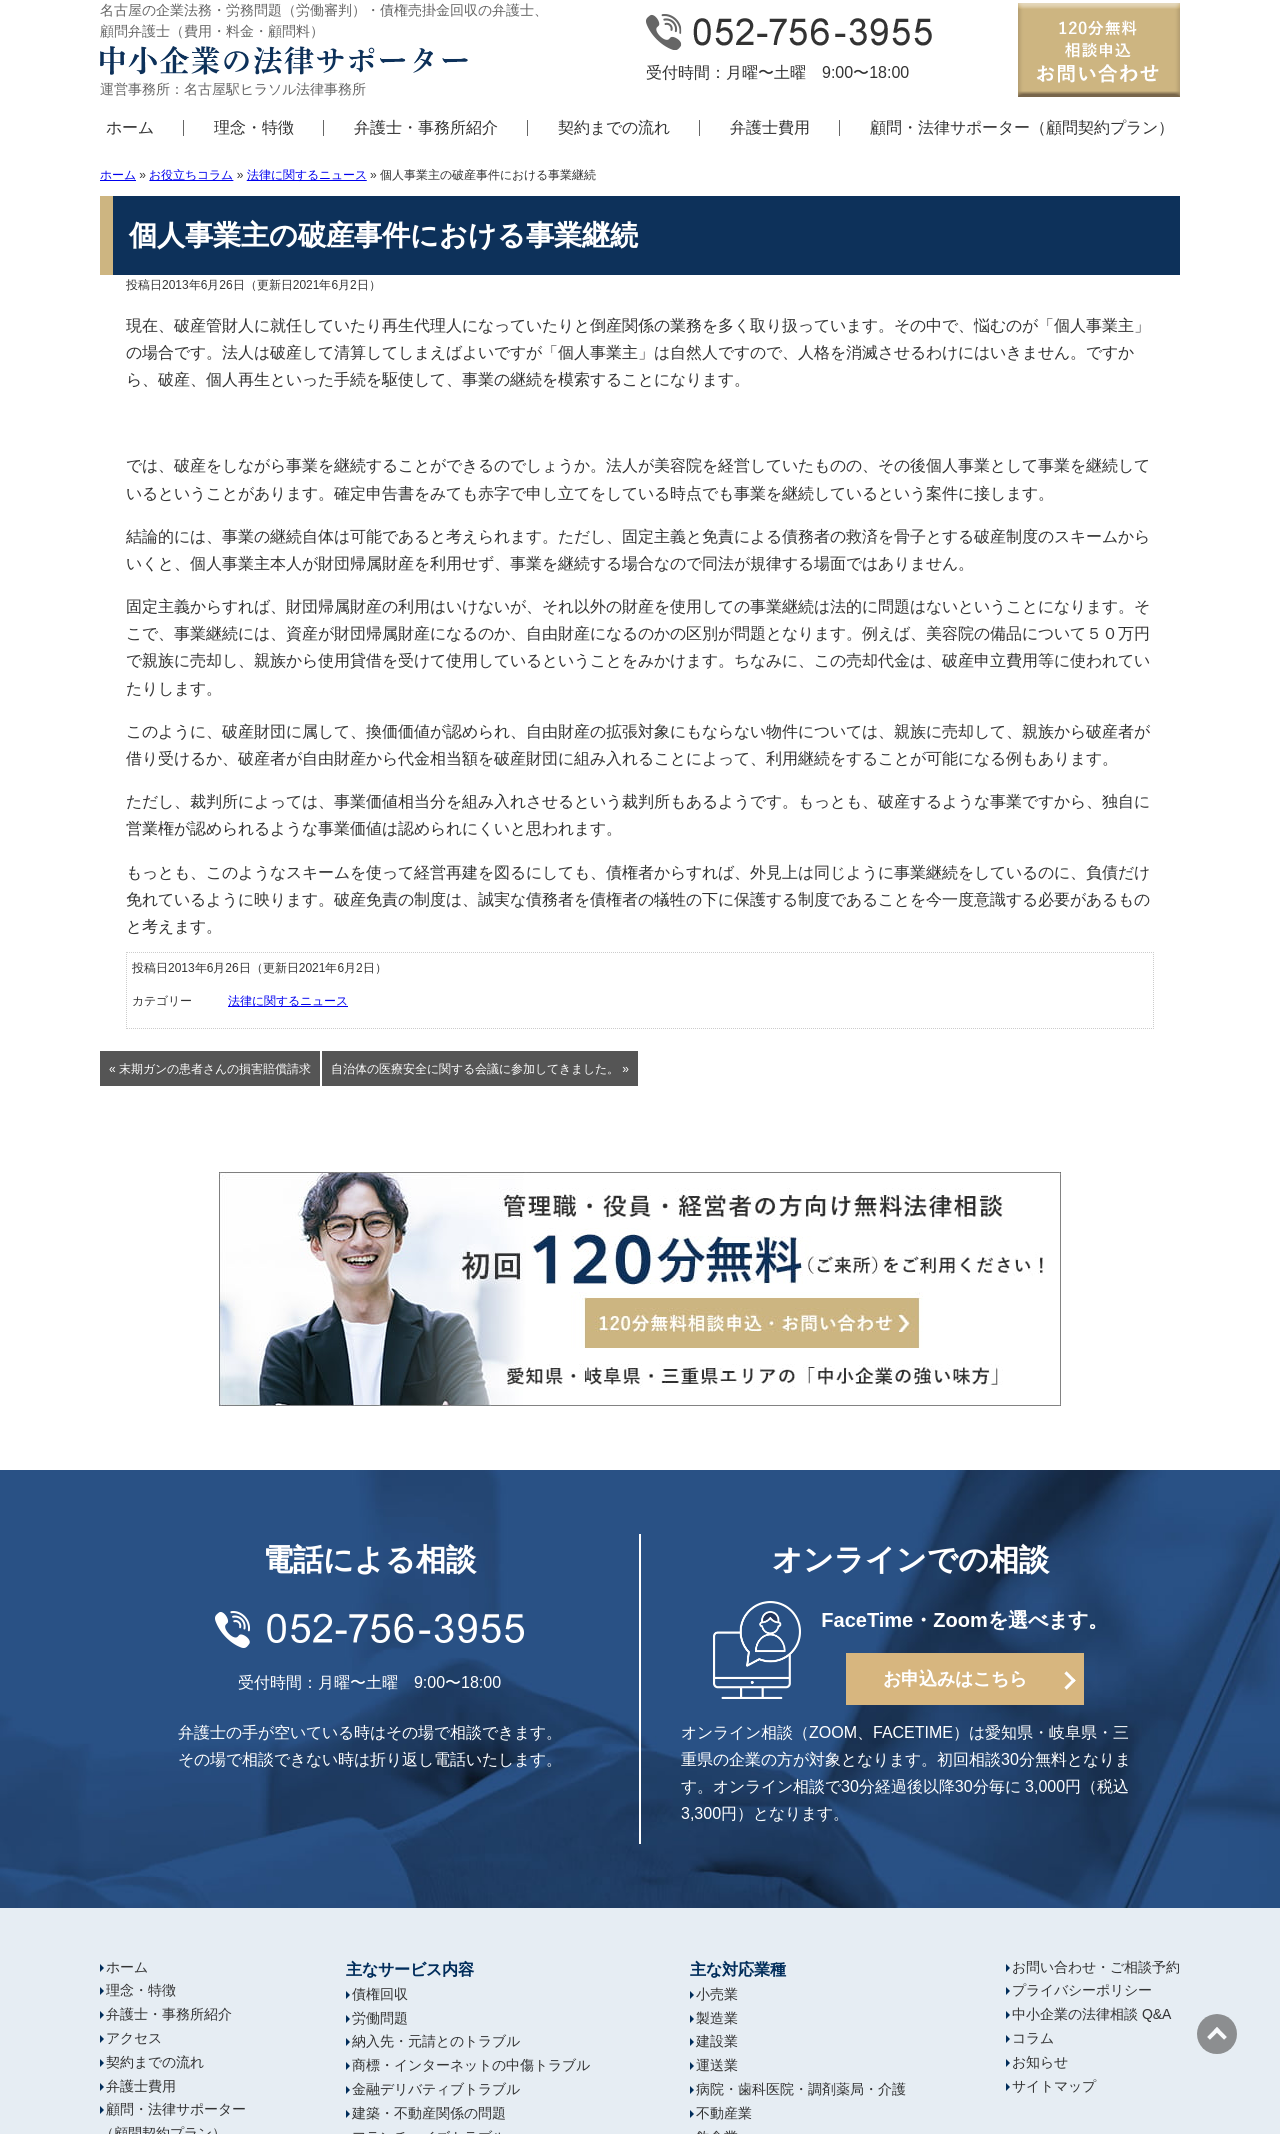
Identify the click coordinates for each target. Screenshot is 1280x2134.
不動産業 (724, 2113)
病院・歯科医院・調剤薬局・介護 (801, 2089)
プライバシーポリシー (1082, 1990)
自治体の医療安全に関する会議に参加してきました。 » (480, 1069)
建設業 (717, 2041)
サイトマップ (1054, 2086)
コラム (1033, 2038)
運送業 (717, 2065)
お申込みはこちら (955, 1679)
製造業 (717, 2018)
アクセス (134, 2038)
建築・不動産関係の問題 (429, 2113)
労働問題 (380, 2018)
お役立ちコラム (191, 175)
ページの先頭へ (1217, 2034)
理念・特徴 (254, 127)
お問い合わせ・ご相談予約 (1096, 1967)
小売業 (717, 1994)
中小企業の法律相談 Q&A (1091, 2014)
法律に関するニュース (307, 175)
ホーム (130, 127)
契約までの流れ (614, 127)
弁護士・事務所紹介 (426, 127)
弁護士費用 (770, 127)
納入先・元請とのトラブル (436, 2041)
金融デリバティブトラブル (436, 2089)
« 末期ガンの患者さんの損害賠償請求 (210, 1069)
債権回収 (380, 1994)
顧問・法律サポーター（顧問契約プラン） (1022, 127)
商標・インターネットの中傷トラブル (471, 2065)
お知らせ (1040, 2062)
